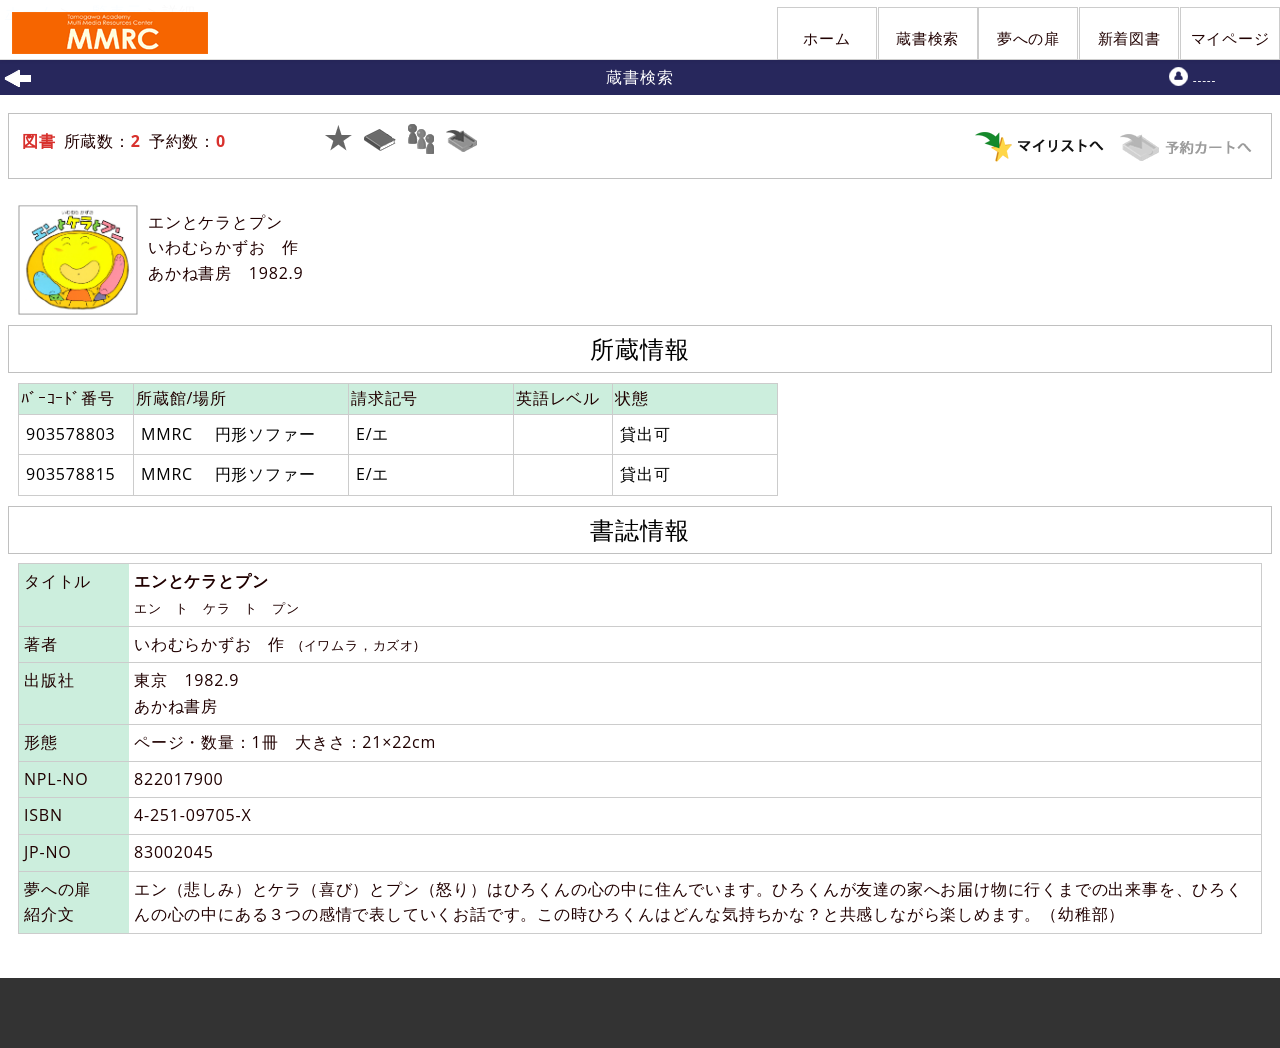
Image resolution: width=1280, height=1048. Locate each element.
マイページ (1230, 38)
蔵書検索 (927, 38)
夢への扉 (1028, 38)
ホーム (826, 38)
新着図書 (1129, 38)
